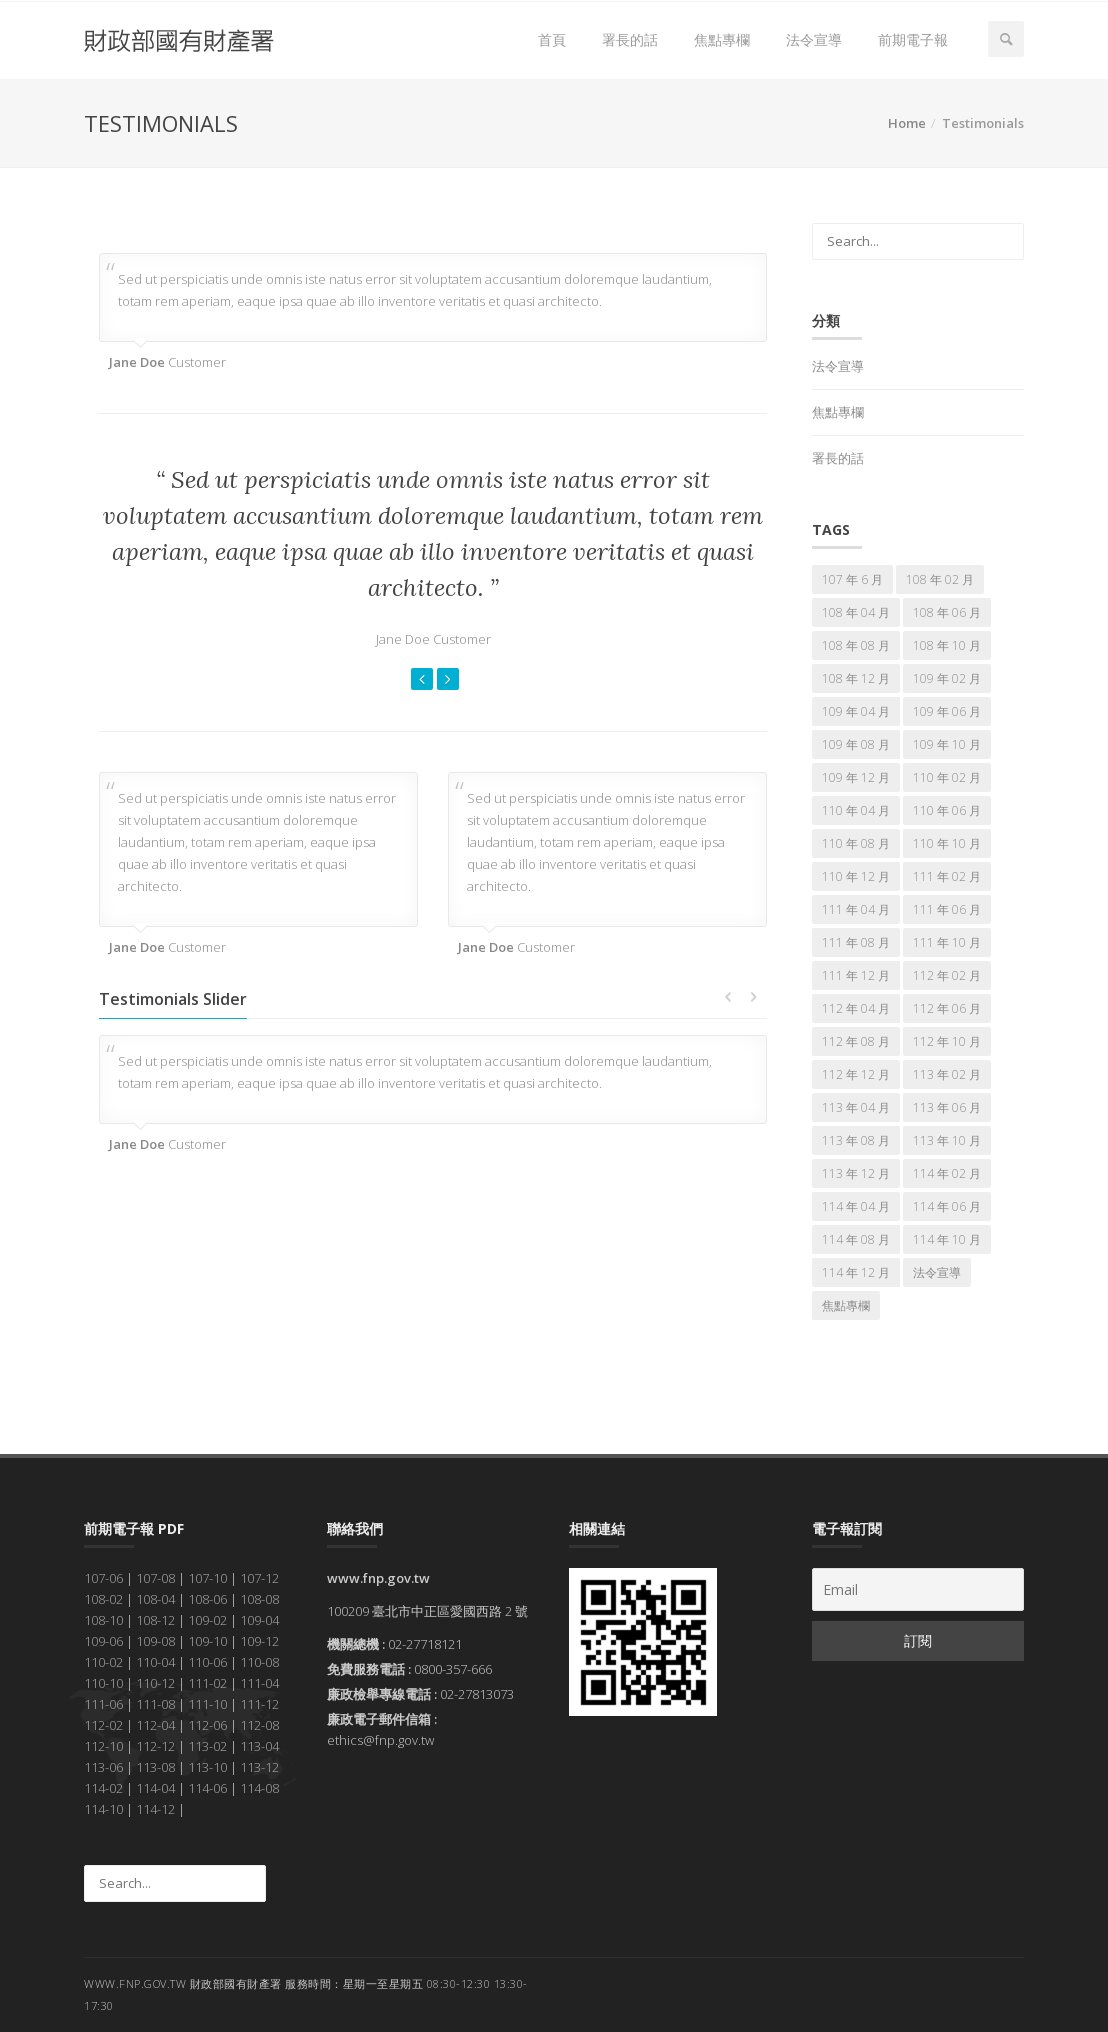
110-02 (103, 1662)
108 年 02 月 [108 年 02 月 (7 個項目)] (940, 579)
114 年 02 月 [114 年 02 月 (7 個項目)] (947, 1173)
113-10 (207, 1767)
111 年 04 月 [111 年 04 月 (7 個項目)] (856, 909)
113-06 (103, 1767)
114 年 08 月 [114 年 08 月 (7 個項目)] (856, 1239)
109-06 (103, 1641)
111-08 (155, 1704)
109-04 (259, 1620)
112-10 (103, 1746)
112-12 (155, 1746)
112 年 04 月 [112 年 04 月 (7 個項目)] (856, 1008)
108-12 (155, 1620)
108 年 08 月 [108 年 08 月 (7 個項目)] (856, 645)
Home (907, 123)
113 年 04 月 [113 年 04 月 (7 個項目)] (856, 1107)
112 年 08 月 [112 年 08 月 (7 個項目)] (856, 1041)
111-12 (259, 1704)
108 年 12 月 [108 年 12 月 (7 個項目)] (856, 678)
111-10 (207, 1704)
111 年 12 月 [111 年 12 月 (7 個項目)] (856, 975)
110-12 (155, 1683)
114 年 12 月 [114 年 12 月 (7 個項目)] (856, 1272)
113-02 (207, 1746)
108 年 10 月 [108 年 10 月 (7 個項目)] (947, 645)
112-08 (259, 1725)
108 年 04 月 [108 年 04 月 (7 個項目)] (856, 612)
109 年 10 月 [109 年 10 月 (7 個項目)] (947, 744)
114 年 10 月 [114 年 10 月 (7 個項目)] (947, 1239)
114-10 (103, 1809)
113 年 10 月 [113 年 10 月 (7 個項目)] (947, 1140)
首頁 (552, 39)
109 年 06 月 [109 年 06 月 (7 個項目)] (947, 711)
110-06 (207, 1662)
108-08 (259, 1599)
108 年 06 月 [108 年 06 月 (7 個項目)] (947, 612)
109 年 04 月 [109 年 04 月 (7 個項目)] (856, 711)
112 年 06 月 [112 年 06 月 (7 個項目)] (947, 1008)
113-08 (155, 1767)
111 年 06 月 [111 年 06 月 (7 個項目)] (947, 909)
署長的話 (630, 39)
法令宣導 (814, 39)
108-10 (103, 1620)
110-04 (155, 1662)
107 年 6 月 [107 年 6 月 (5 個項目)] (852, 579)
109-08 (155, 1641)
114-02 (103, 1788)
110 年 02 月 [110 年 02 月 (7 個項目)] (947, 777)
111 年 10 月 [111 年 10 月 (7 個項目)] (947, 942)
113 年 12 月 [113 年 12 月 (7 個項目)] (856, 1173)
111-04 (259, 1683)
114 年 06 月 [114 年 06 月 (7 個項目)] (947, 1206)
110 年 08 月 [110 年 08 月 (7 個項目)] (856, 843)
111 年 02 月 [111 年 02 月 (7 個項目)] (947, 876)
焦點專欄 (722, 39)
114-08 (259, 1788)
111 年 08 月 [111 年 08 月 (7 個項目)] (856, 942)
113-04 (259, 1746)
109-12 (259, 1641)
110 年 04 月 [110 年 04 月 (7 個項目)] (856, 810)
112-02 (103, 1725)
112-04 (155, 1725)
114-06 (207, 1788)
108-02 (103, 1599)
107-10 (207, 1578)
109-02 (207, 1620)
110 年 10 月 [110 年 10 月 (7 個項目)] (947, 843)
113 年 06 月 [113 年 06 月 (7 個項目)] (947, 1107)
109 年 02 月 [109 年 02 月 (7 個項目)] (947, 678)
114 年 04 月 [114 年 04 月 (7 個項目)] (856, 1206)
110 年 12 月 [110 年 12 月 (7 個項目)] (856, 876)
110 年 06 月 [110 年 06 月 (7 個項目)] (947, 810)
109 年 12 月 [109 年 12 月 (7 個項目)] (856, 777)
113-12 (259, 1767)
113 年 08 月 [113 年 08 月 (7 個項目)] (856, 1140)
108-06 (207, 1599)
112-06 (207, 1725)
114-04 (155, 1788)
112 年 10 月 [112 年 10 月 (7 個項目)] (947, 1041)
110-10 (103, 1683)
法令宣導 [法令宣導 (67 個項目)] (937, 1272)
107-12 (259, 1578)
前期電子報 (913, 39)
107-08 (155, 1578)
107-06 (103, 1578)
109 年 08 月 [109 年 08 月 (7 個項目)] (856, 744)
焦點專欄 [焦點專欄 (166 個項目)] (846, 1305)
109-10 (207, 1641)
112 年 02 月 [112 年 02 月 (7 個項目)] (947, 975)
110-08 (259, 1662)
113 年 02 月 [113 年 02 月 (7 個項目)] (947, 1074)
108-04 (155, 1599)
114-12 (155, 1809)
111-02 (207, 1683)
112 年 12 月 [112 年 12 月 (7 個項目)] (856, 1074)
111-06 (103, 1704)
